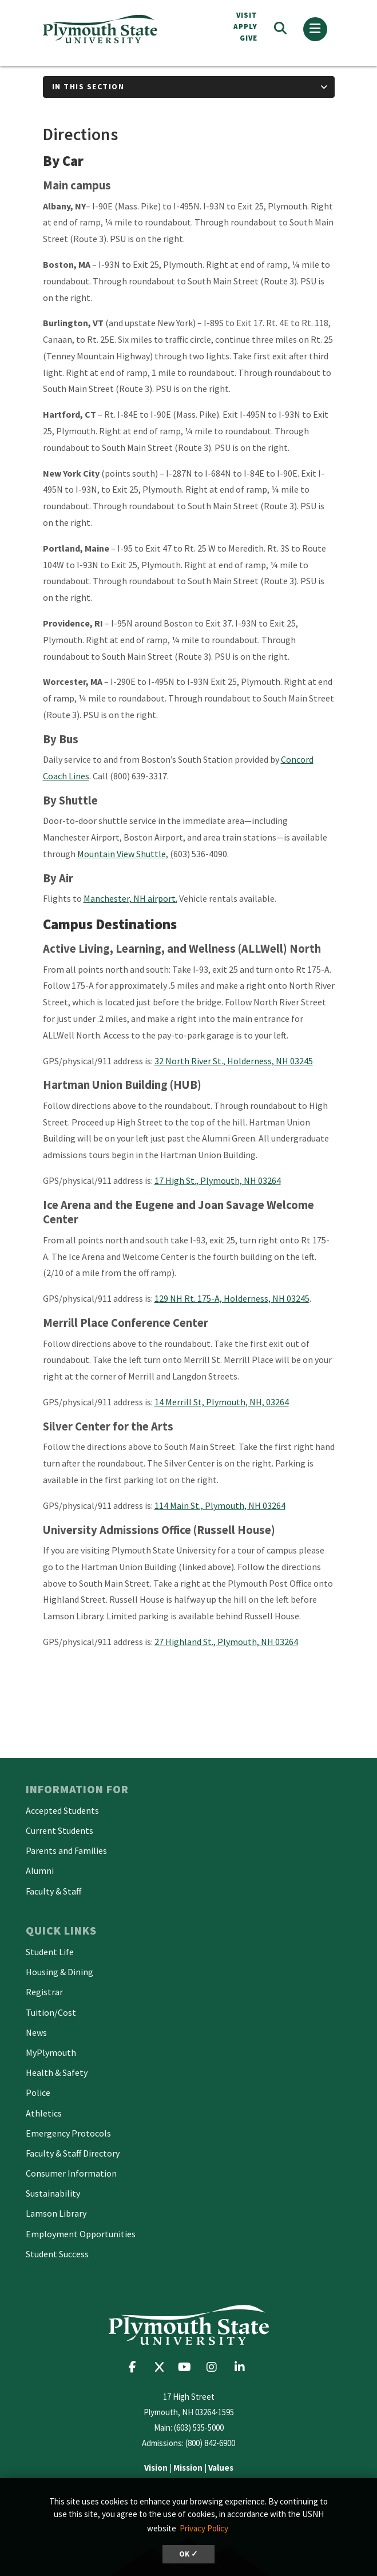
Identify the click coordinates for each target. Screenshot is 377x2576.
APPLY (245, 26)
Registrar (44, 1992)
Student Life (50, 1951)
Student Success (57, 2254)
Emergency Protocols (68, 2133)
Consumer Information (71, 2173)
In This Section (88, 86)
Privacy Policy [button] (204, 2528)
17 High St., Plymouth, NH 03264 (217, 1180)
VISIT (246, 15)
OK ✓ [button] (188, 2554)
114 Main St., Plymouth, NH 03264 (219, 1505)
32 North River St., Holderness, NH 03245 (233, 1061)
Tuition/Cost (51, 2012)
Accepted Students (62, 1810)
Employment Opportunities (81, 2234)
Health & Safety (57, 2072)
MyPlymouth (51, 2052)
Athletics (44, 2113)
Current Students (59, 1830)
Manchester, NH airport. (130, 898)
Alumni (40, 1870)
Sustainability (53, 2193)
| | (188, 2467)
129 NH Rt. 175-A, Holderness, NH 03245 (231, 1298)
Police (38, 2092)
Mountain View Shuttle (121, 853)
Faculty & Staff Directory (73, 2153)
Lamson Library (56, 2213)
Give (248, 38)
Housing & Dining (59, 1971)
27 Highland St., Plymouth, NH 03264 (226, 1641)
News (36, 2032)
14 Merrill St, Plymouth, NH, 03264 (221, 1402)
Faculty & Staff (53, 1891)
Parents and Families (66, 1850)
